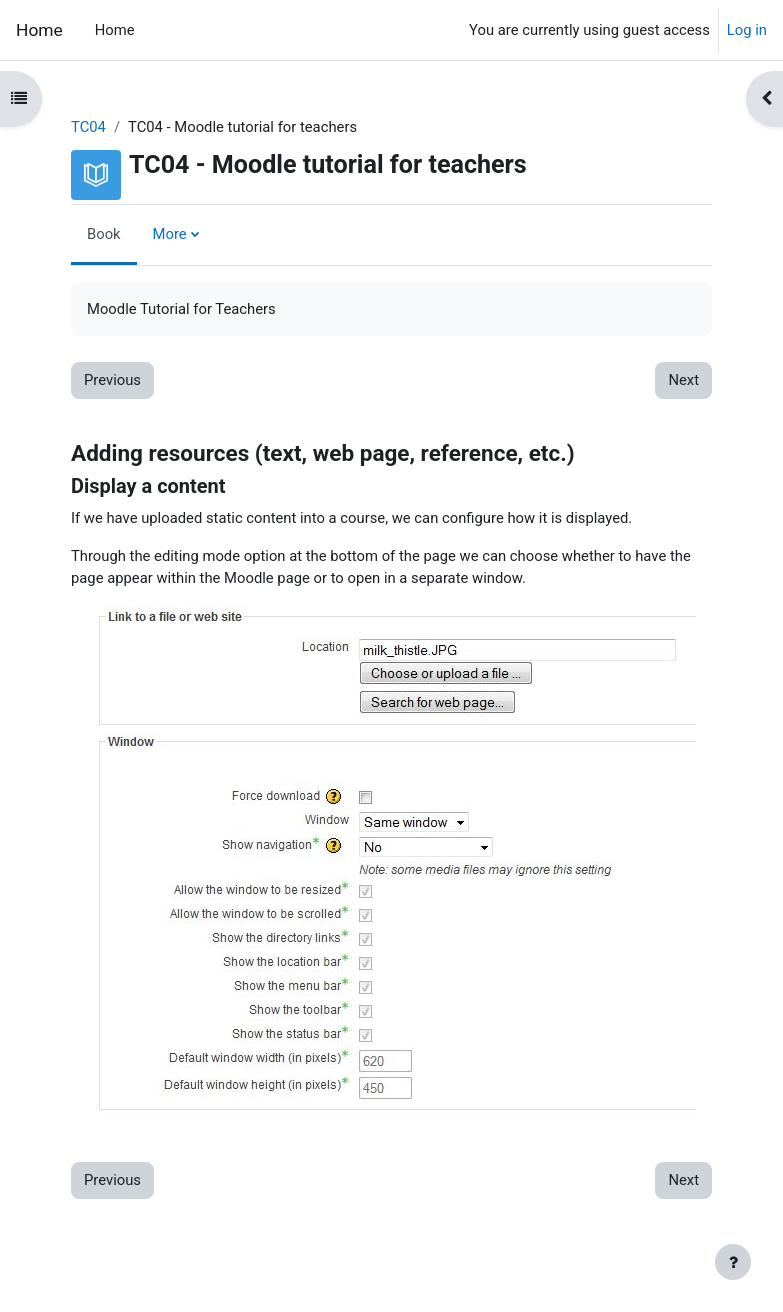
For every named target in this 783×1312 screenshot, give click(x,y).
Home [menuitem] (115, 30)
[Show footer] (733, 1262)
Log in (747, 30)
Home (39, 30)
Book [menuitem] (104, 234)
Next (683, 380)
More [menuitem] (170, 234)
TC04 (88, 127)
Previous (112, 380)
